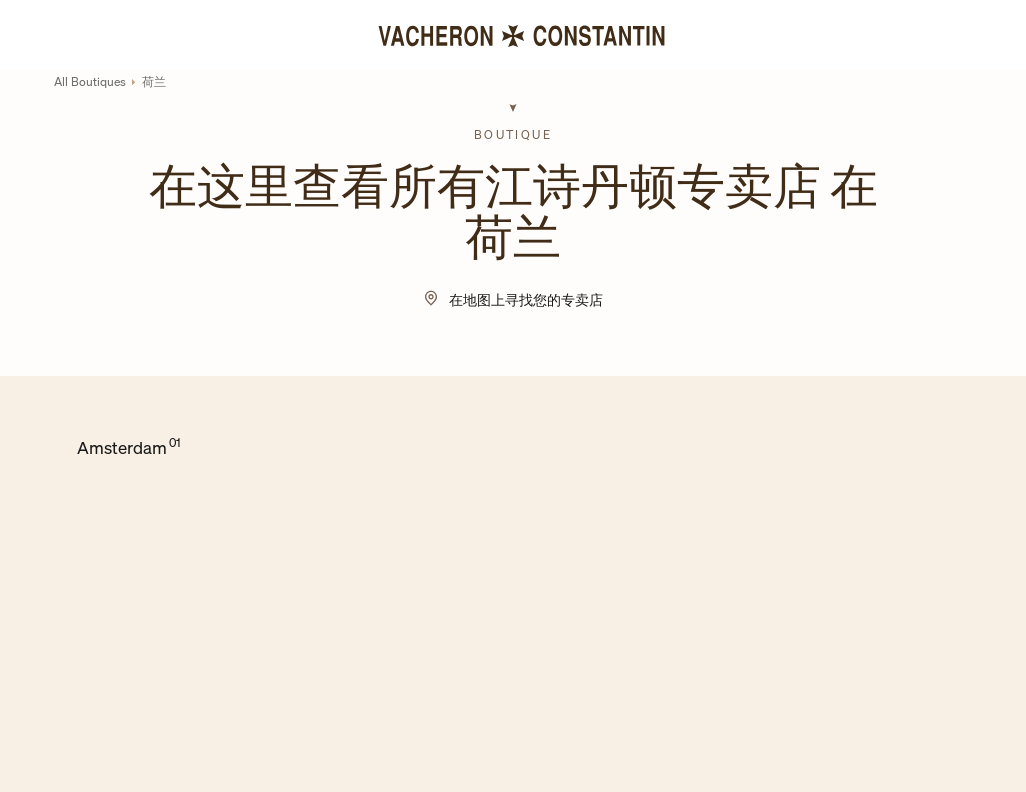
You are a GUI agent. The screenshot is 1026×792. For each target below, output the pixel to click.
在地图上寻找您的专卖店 (526, 299)
